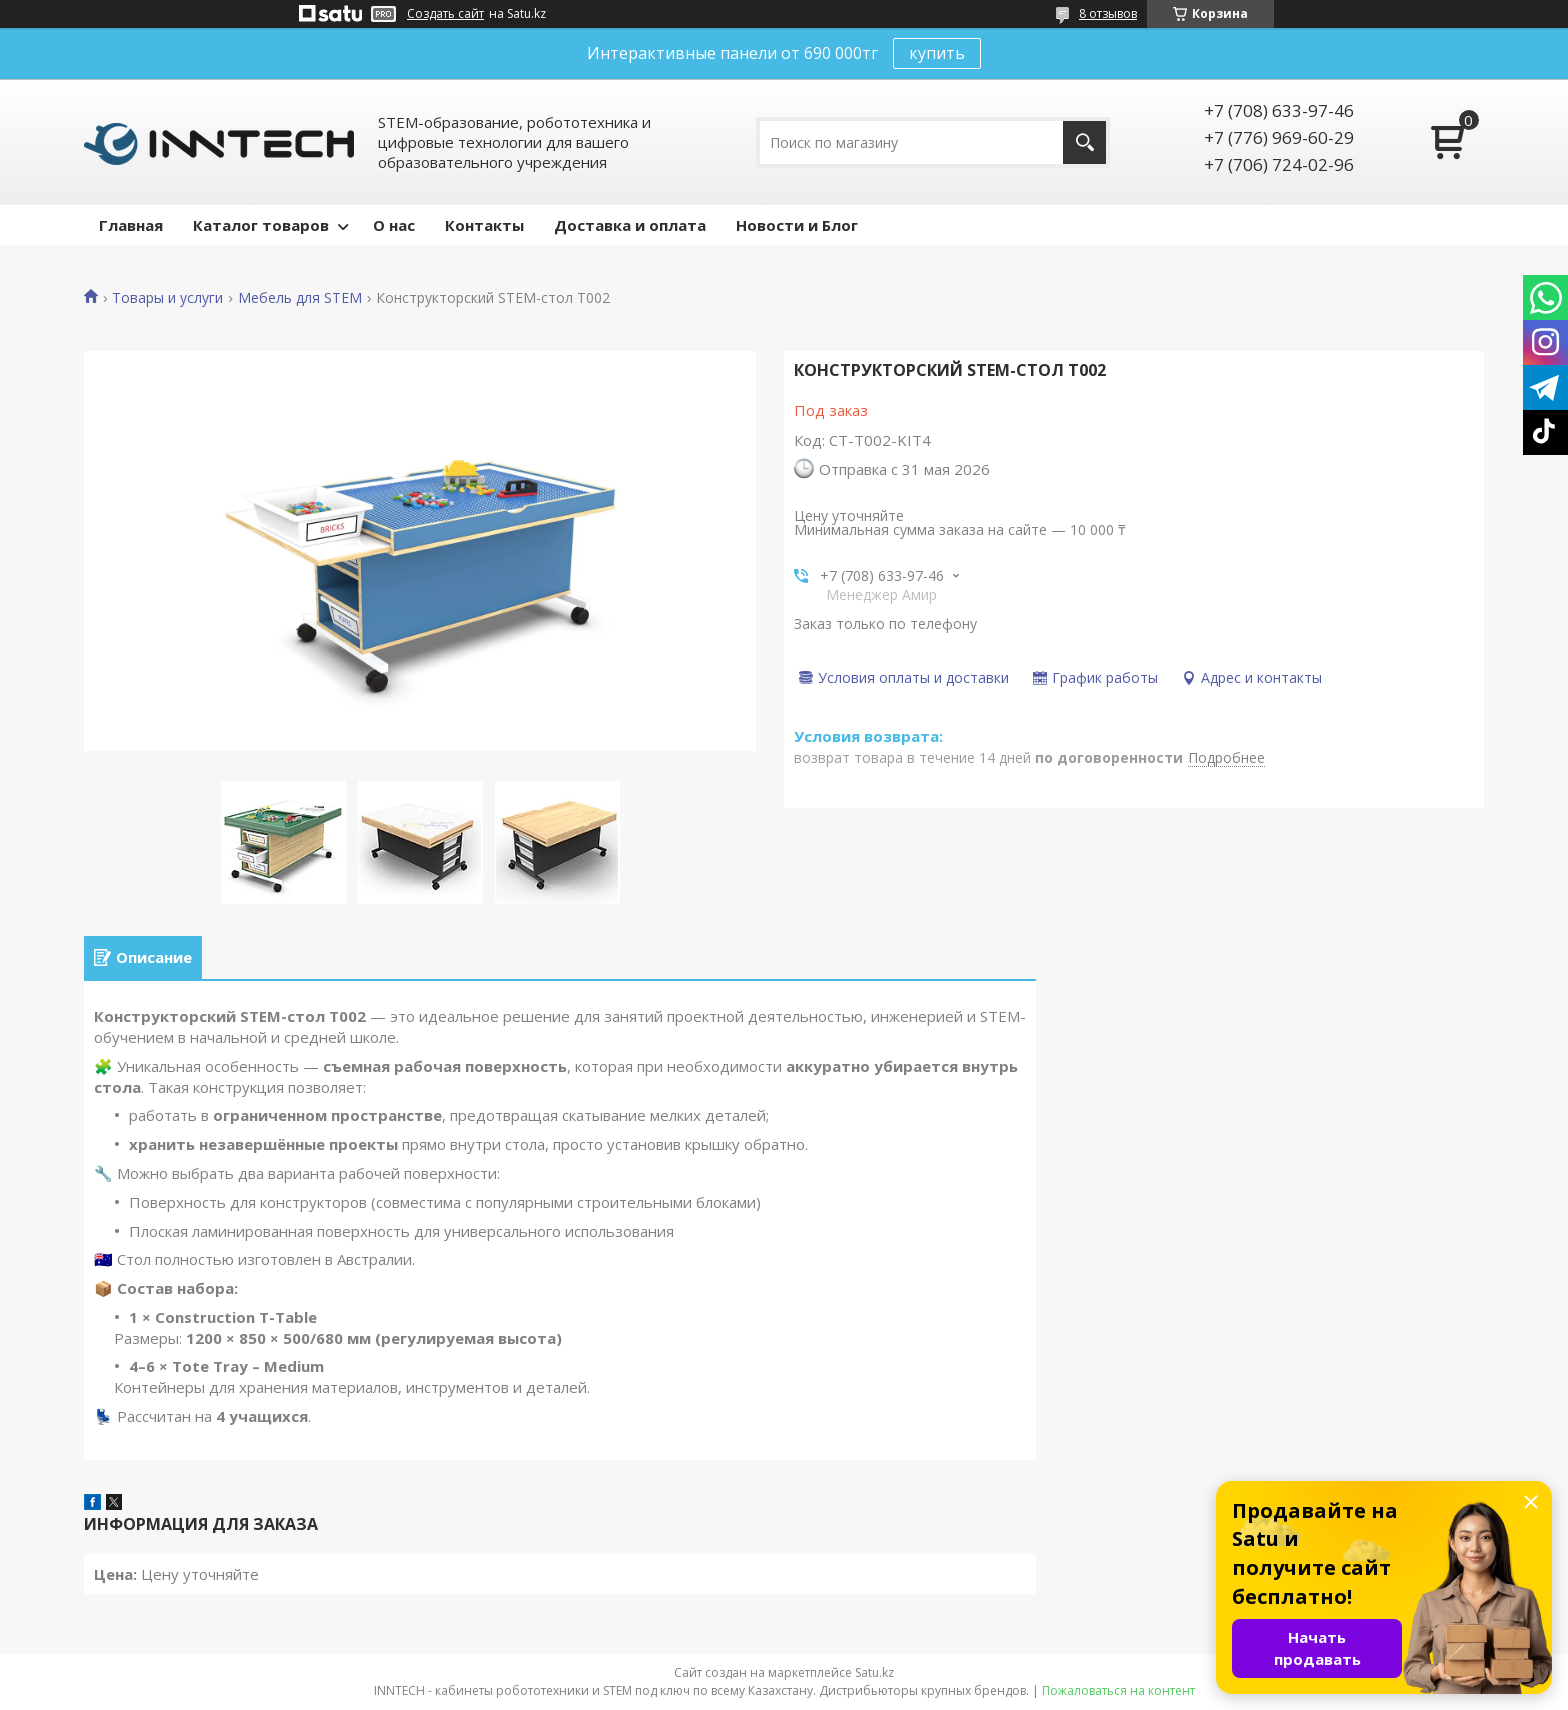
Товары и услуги (167, 298)
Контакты (484, 225)
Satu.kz (874, 1672)
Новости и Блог (797, 225)
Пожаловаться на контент (1118, 1690)
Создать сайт (445, 14)
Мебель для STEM (300, 298)
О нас (394, 225)
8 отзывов (1108, 13)
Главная (131, 225)
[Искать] (1084, 142)
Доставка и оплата (630, 225)
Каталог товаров (261, 225)
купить (937, 53)
